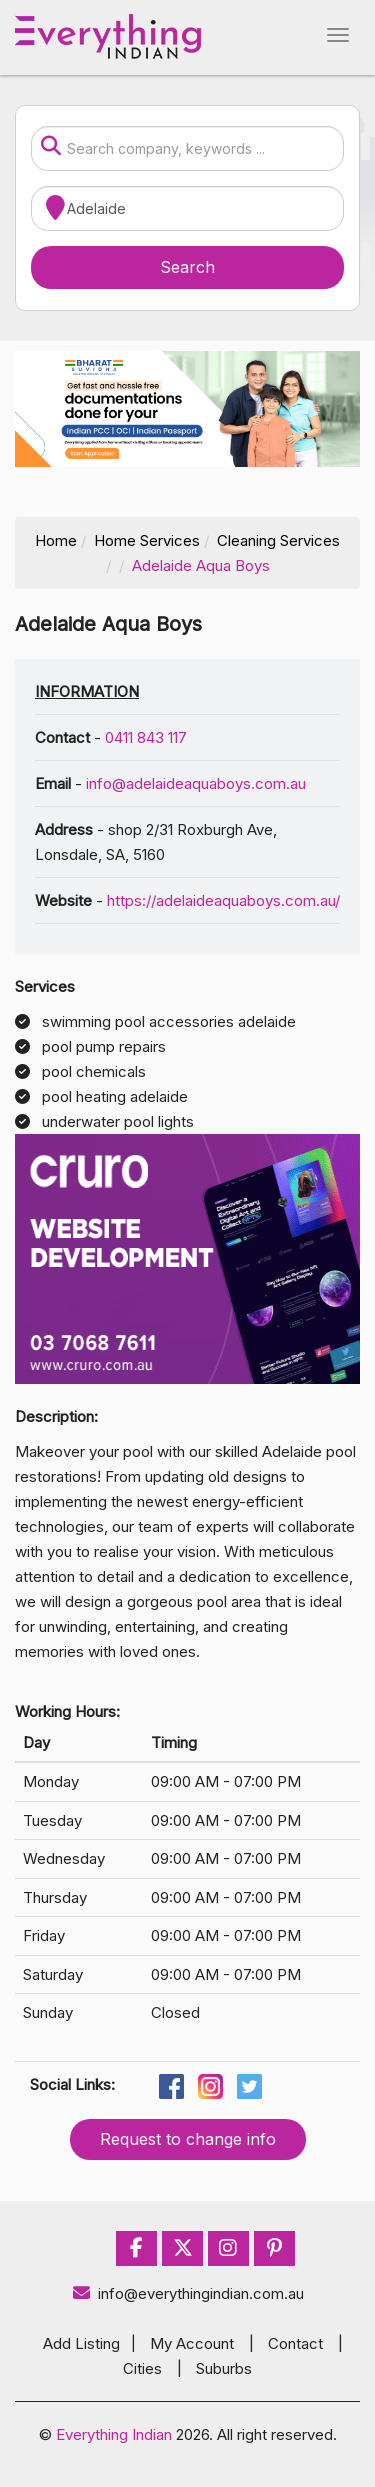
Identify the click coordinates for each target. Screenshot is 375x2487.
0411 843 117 (146, 737)
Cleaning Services (278, 540)
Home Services (147, 540)
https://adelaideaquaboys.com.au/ (223, 900)
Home (56, 540)
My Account (192, 2343)
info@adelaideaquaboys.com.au (196, 783)
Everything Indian (114, 2434)
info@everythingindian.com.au (187, 2293)
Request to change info (188, 2139)
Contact (295, 2343)
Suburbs (224, 2368)
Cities (142, 2368)
